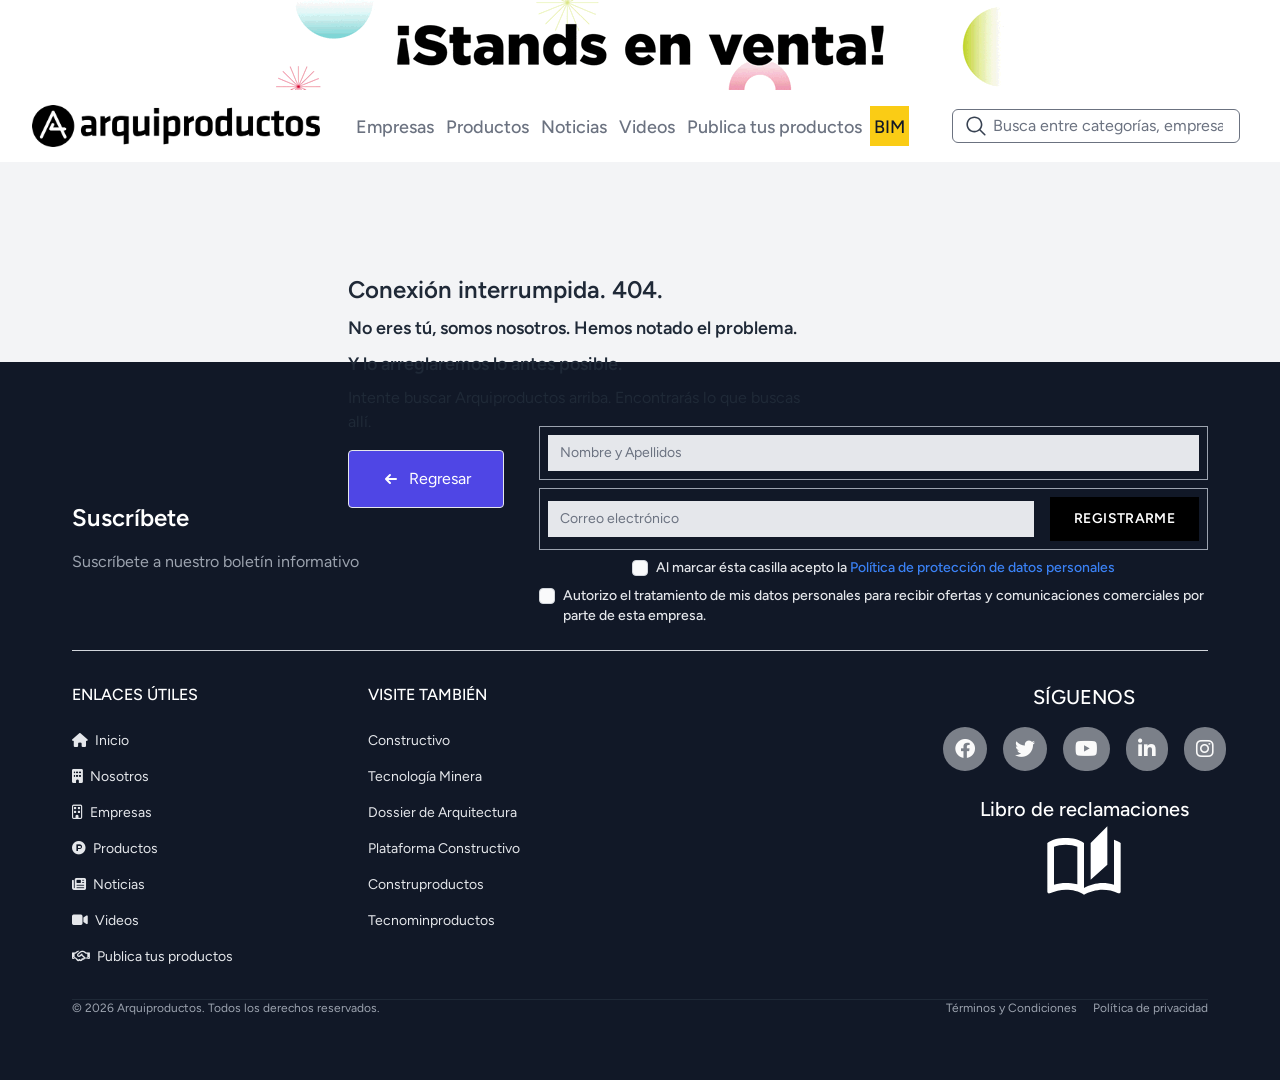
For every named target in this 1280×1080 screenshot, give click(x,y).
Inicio (100, 740)
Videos (647, 127)
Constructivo (409, 740)
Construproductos (426, 884)
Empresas (395, 127)
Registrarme (1124, 518)
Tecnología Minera (425, 776)
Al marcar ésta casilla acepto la (885, 567)
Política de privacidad (1150, 1008)
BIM (889, 127)
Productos (487, 127)
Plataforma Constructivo (444, 848)
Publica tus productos (774, 127)
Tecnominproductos (431, 920)
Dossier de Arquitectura (442, 812)
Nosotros (110, 776)
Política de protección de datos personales (982, 567)
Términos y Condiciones (1011, 1008)
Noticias (574, 127)
